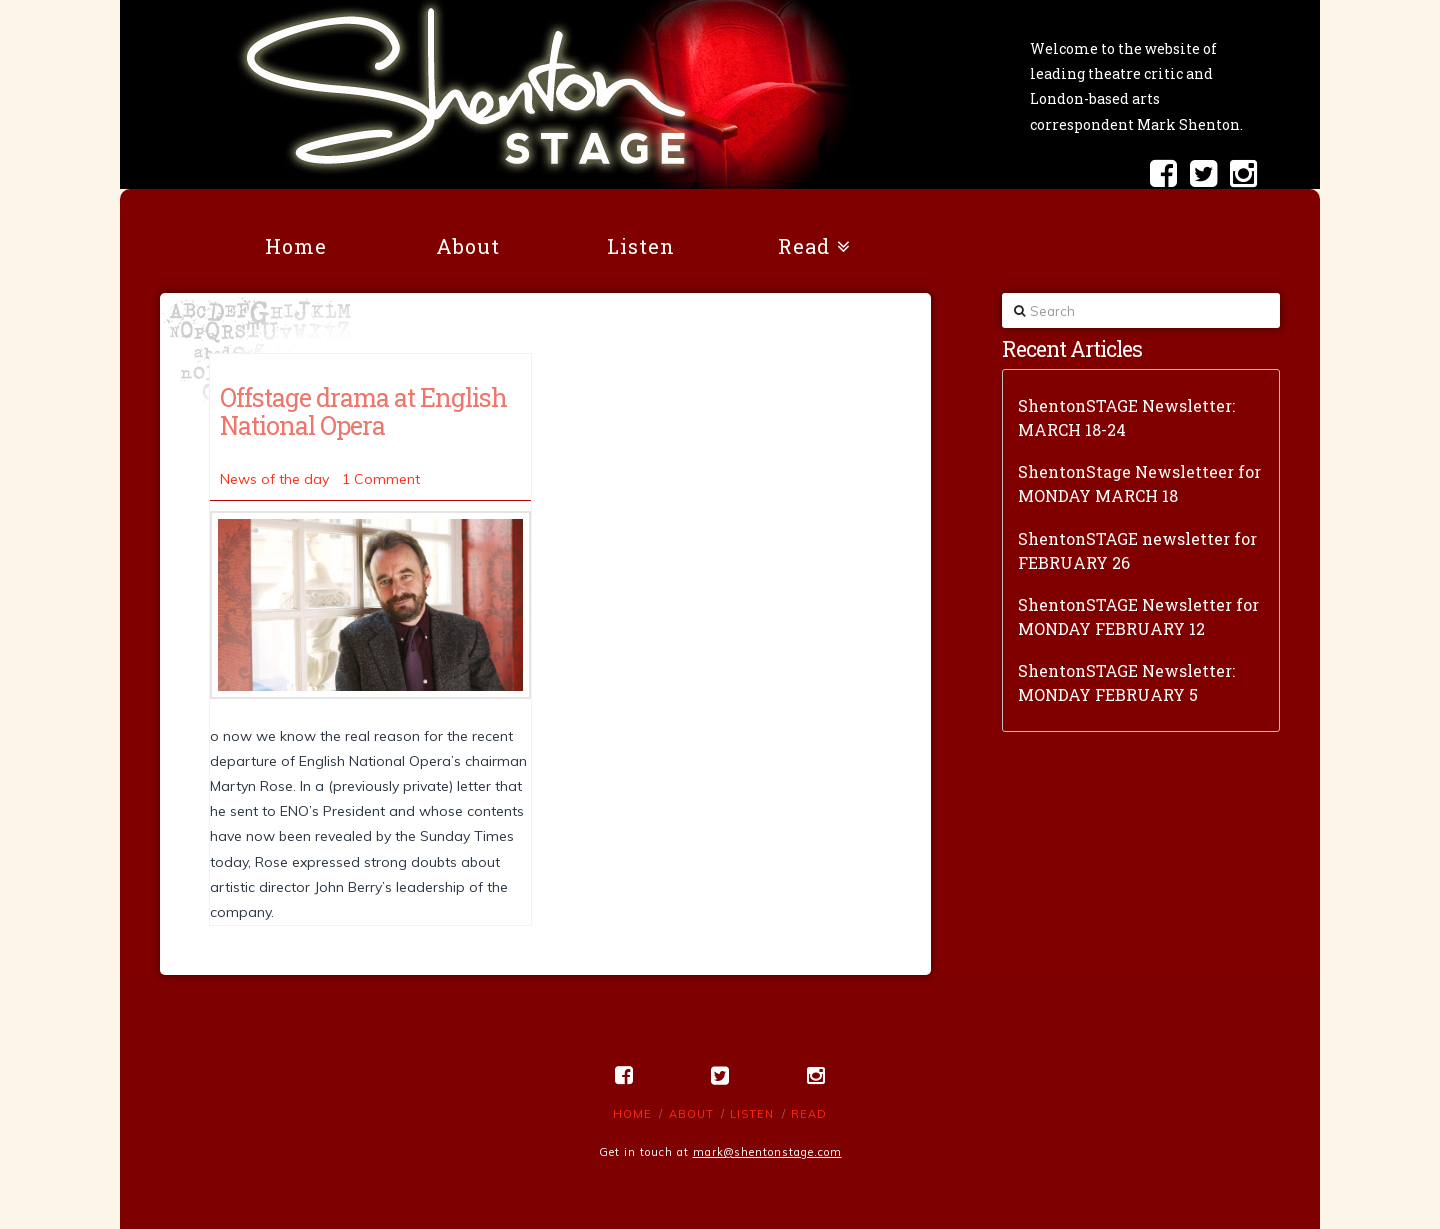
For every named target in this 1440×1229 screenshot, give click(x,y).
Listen (752, 1114)
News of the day (274, 479)
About (691, 1114)
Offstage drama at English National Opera (363, 411)
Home (632, 1114)
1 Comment (381, 479)
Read (809, 1114)
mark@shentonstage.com (767, 1152)
